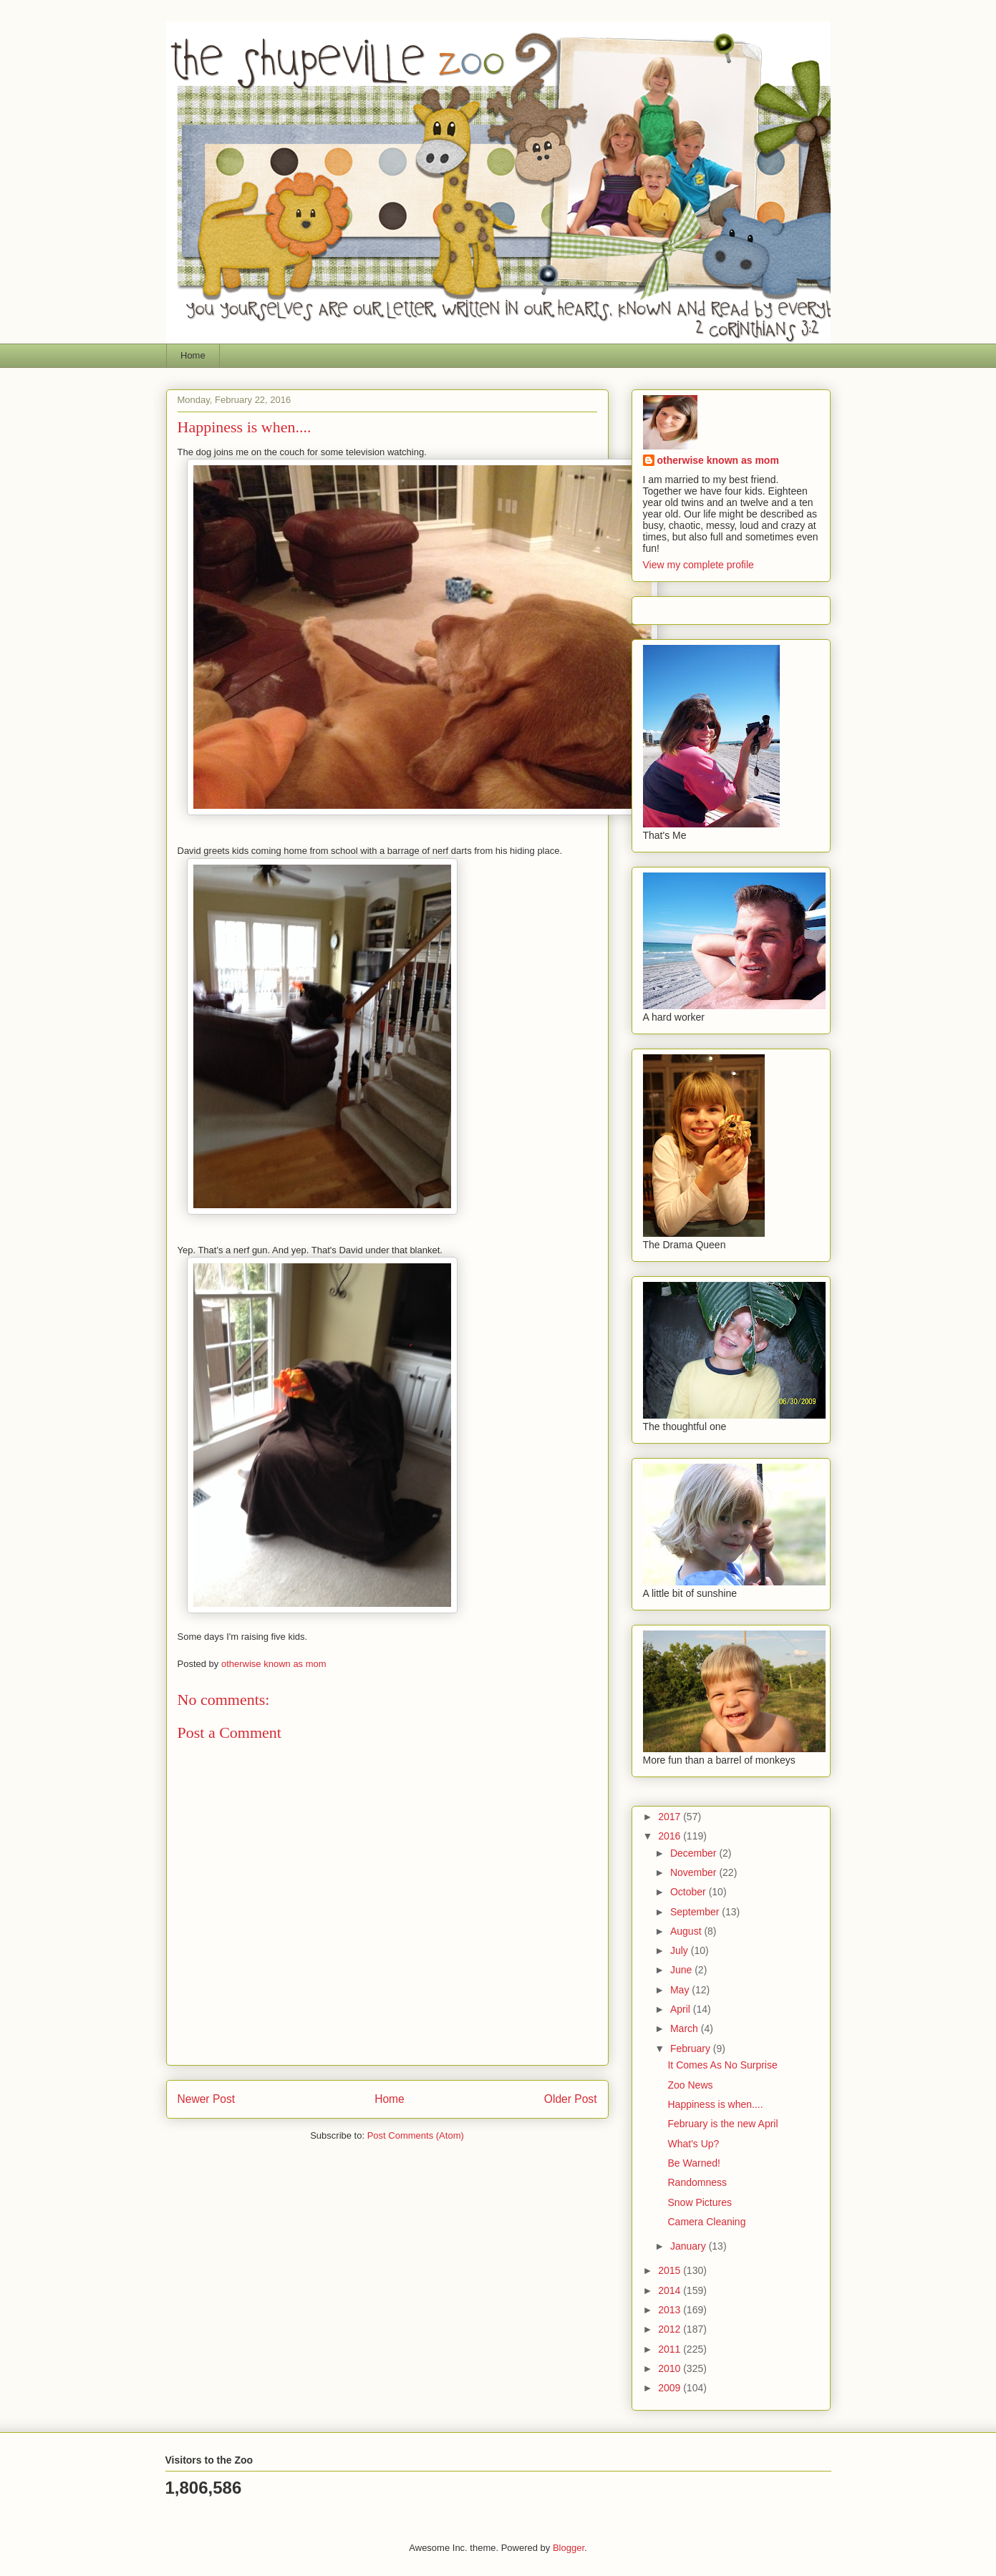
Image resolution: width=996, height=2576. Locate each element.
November (694, 1872)
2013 (670, 2309)
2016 (670, 1836)
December (694, 1853)
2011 (670, 2349)
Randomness (697, 2182)
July (680, 1950)
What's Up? (693, 2143)
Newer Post (207, 2099)
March (685, 2028)
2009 (670, 2387)
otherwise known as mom (718, 460)
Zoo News (689, 2085)
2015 (670, 2270)
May (681, 1990)
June (682, 1969)
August (687, 1931)
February (691, 2048)
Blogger (568, 2547)
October (689, 1891)
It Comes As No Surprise (722, 2065)
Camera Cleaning (706, 2221)
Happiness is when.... (715, 2104)
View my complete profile (698, 564)
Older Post (570, 2099)
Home (193, 355)
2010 (670, 2368)
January (689, 2246)
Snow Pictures (699, 2202)
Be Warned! (693, 2163)
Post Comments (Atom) (415, 2135)
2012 (670, 2329)
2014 (670, 2290)
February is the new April (722, 2123)
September (696, 1912)
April (681, 2009)
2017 (670, 1816)
